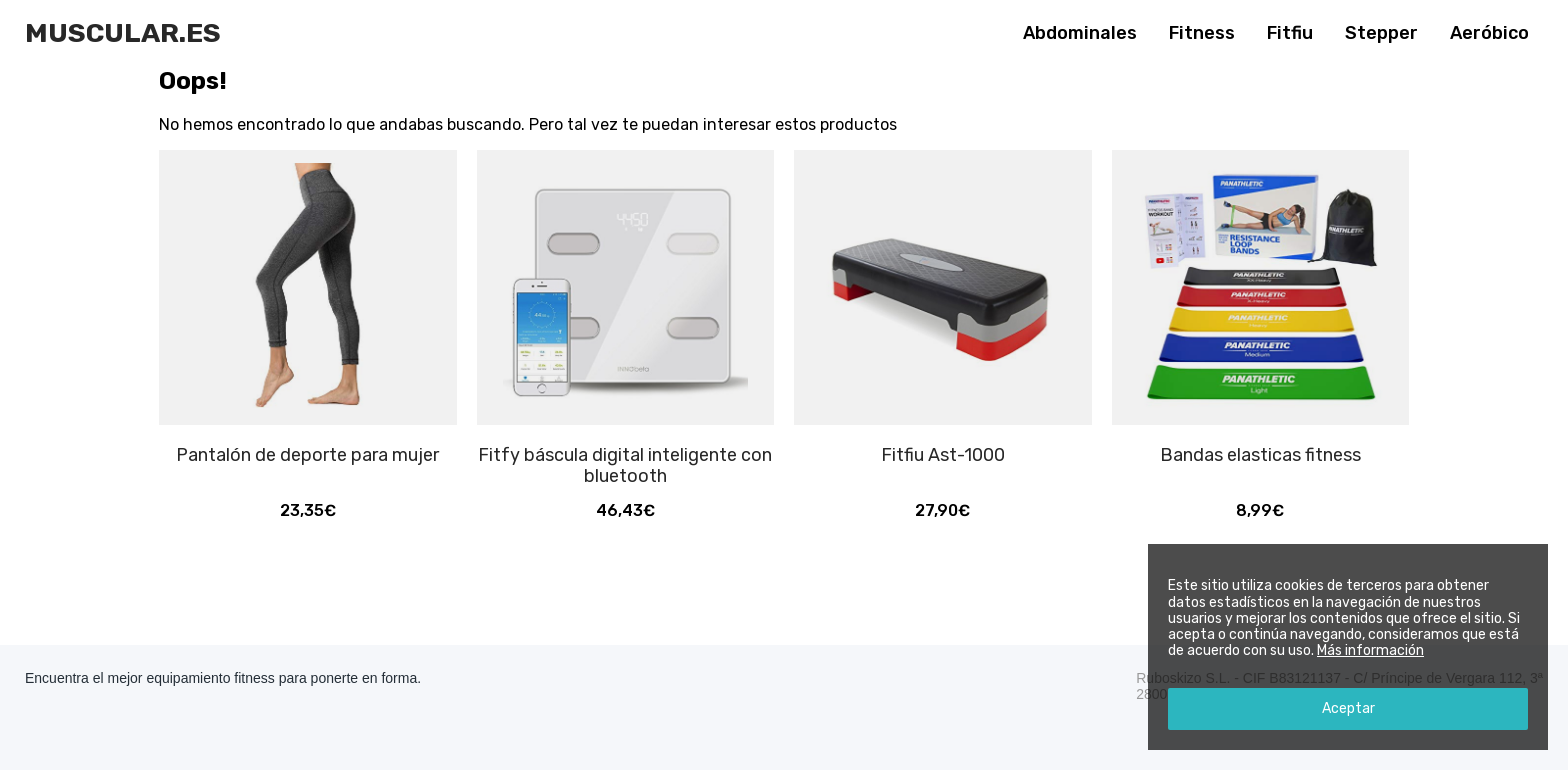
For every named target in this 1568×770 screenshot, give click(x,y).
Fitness (1202, 33)
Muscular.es (123, 33)
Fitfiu (1290, 33)
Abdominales (1080, 33)
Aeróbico (1489, 33)
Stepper (1381, 33)
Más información (1370, 650)
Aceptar (1348, 708)
